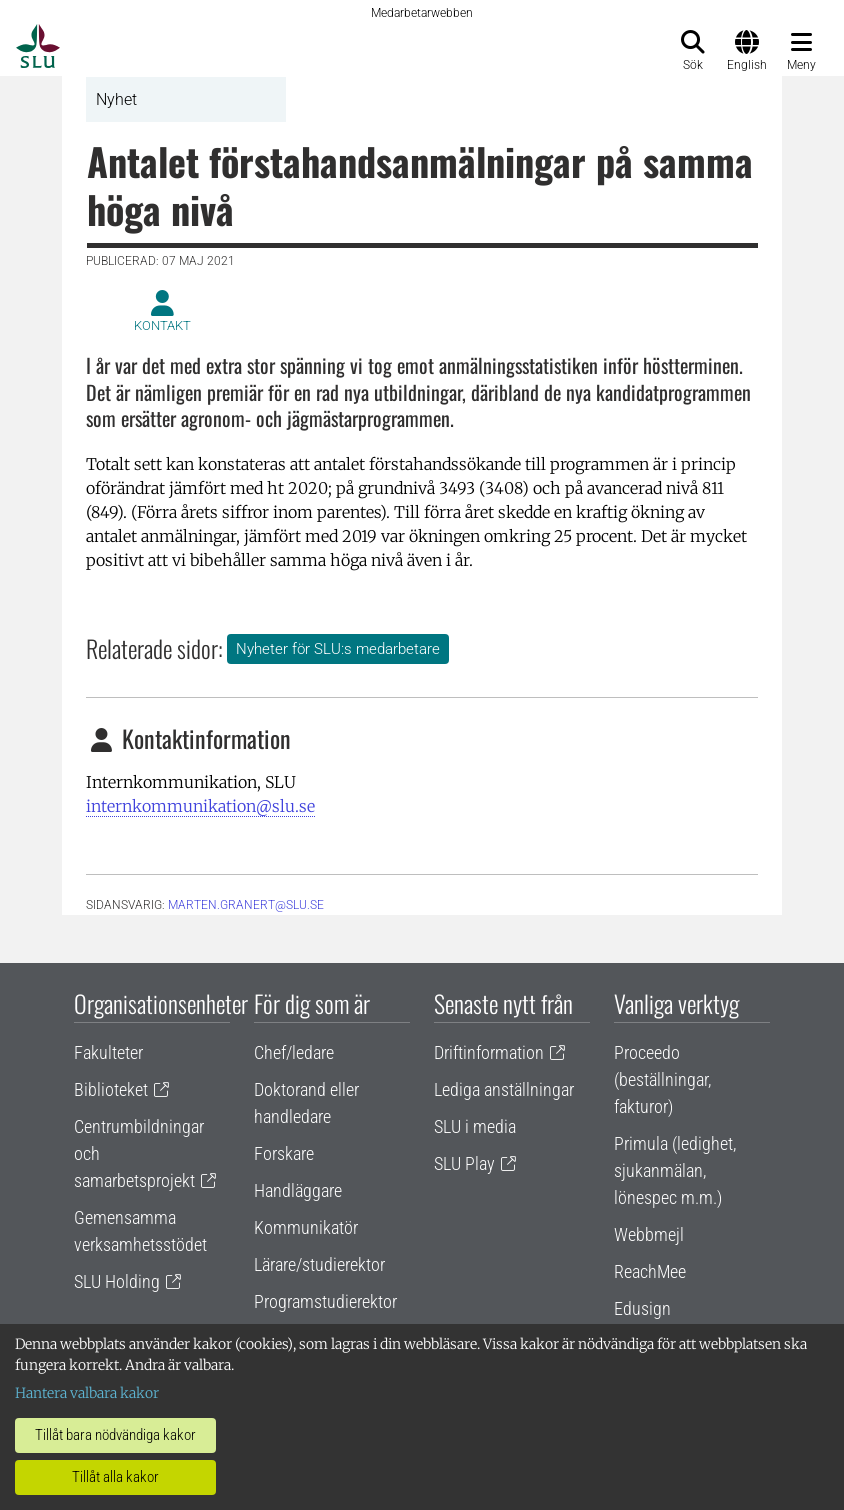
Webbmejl (649, 1234)
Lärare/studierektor (319, 1264)
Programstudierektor (325, 1301)
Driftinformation (489, 1052)
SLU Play (464, 1163)
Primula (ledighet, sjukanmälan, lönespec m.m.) (675, 1170)
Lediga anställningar (504, 1089)
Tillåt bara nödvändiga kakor (115, 1435)
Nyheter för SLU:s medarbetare (338, 649)
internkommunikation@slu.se (200, 806)
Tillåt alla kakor (115, 1477)
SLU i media (475, 1126)
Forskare (284, 1153)
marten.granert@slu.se (246, 905)
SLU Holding (117, 1281)
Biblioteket (111, 1089)
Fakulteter (108, 1052)
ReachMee (650, 1271)
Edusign (642, 1308)
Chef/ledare (294, 1052)
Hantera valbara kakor (87, 1393)
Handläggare (298, 1190)
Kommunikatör (306, 1227)
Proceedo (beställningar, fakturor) (662, 1079)
